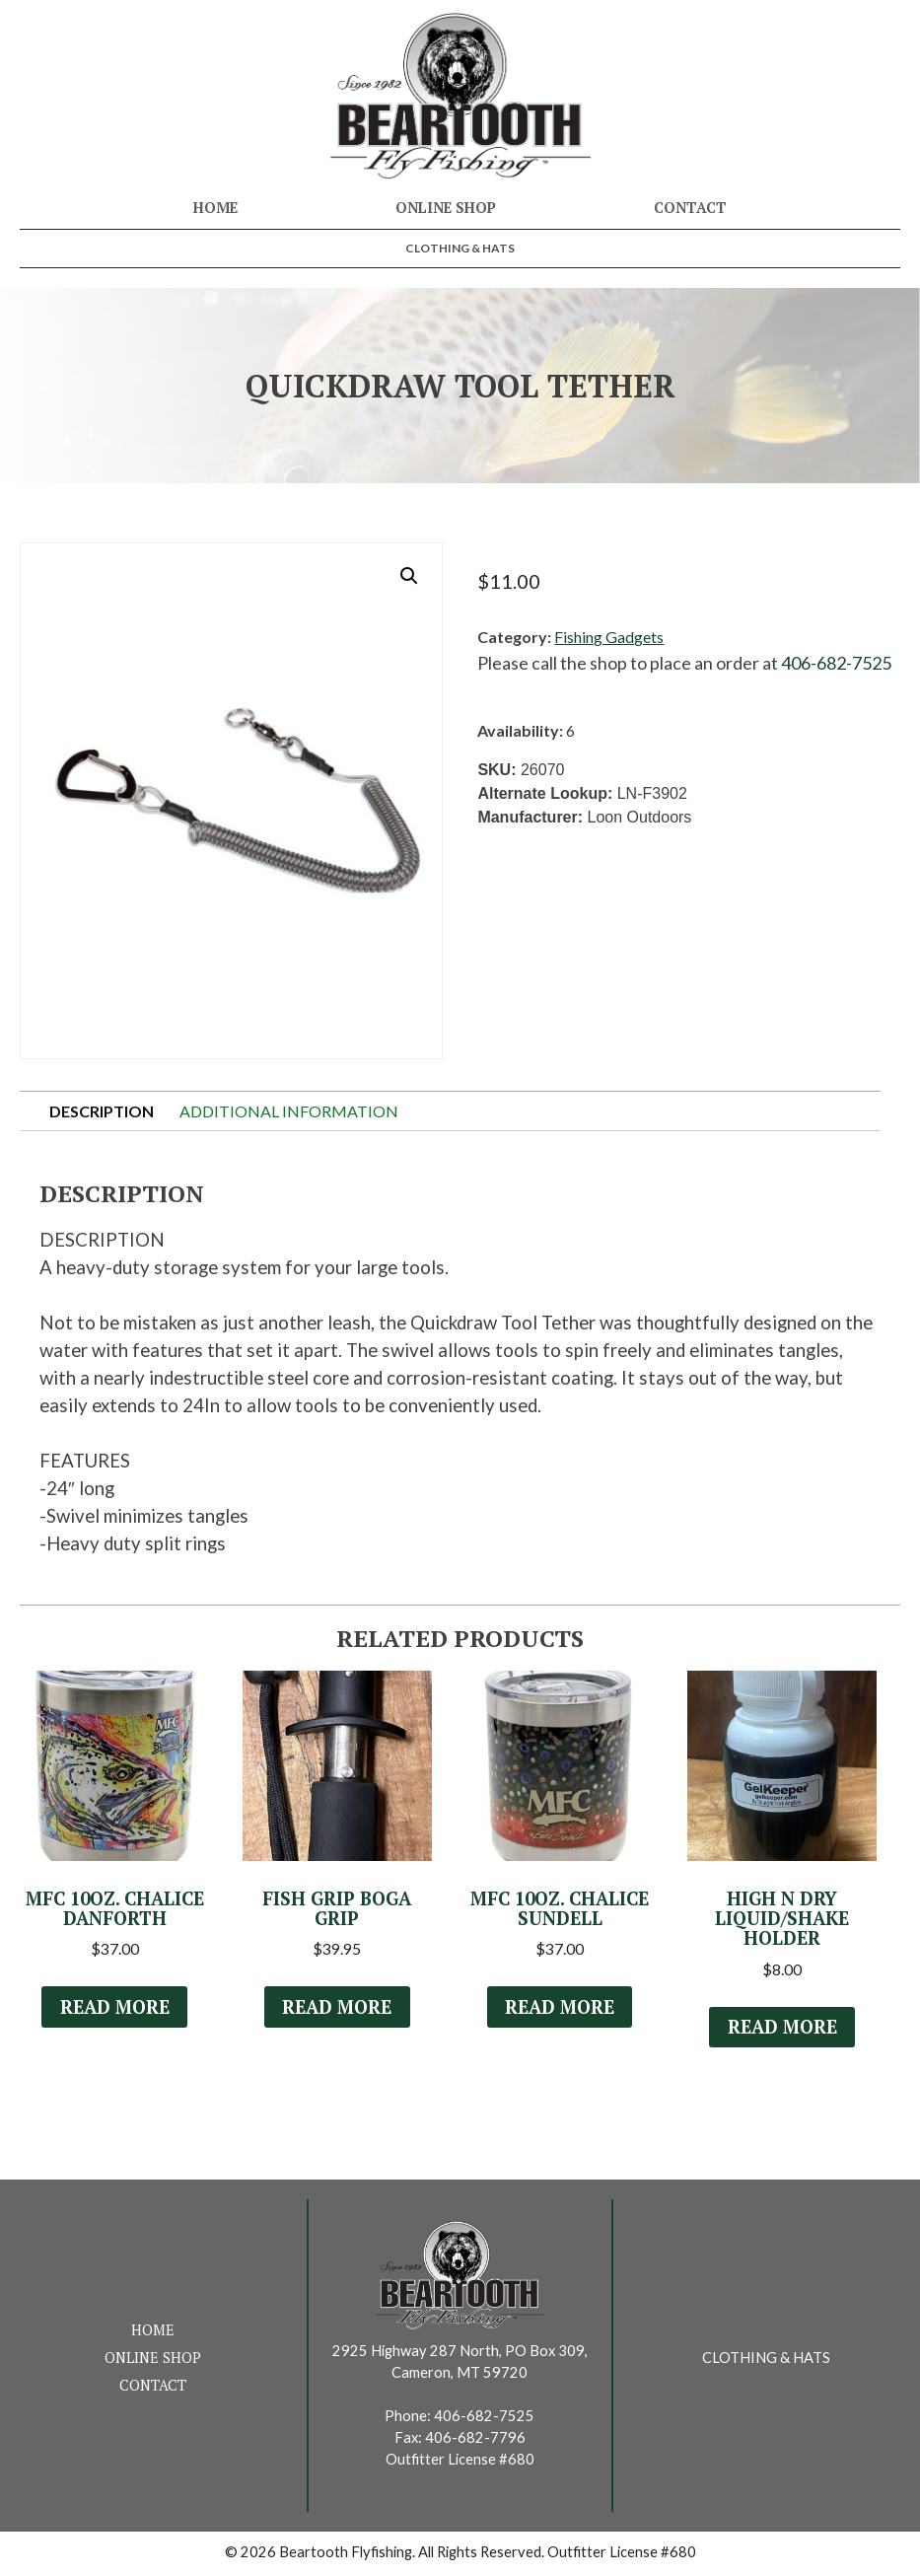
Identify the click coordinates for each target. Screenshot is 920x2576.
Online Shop (445, 207)
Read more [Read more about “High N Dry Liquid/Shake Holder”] (782, 2028)
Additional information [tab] (288, 1111)
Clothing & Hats (460, 248)
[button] (409, 576)
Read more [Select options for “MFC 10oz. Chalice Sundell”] (560, 2008)
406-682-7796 (475, 2440)
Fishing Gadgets (609, 636)
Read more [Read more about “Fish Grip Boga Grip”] (337, 2008)
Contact (690, 207)
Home (215, 207)
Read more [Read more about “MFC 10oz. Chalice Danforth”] (114, 2008)
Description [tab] (101, 1111)
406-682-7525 (836, 663)
